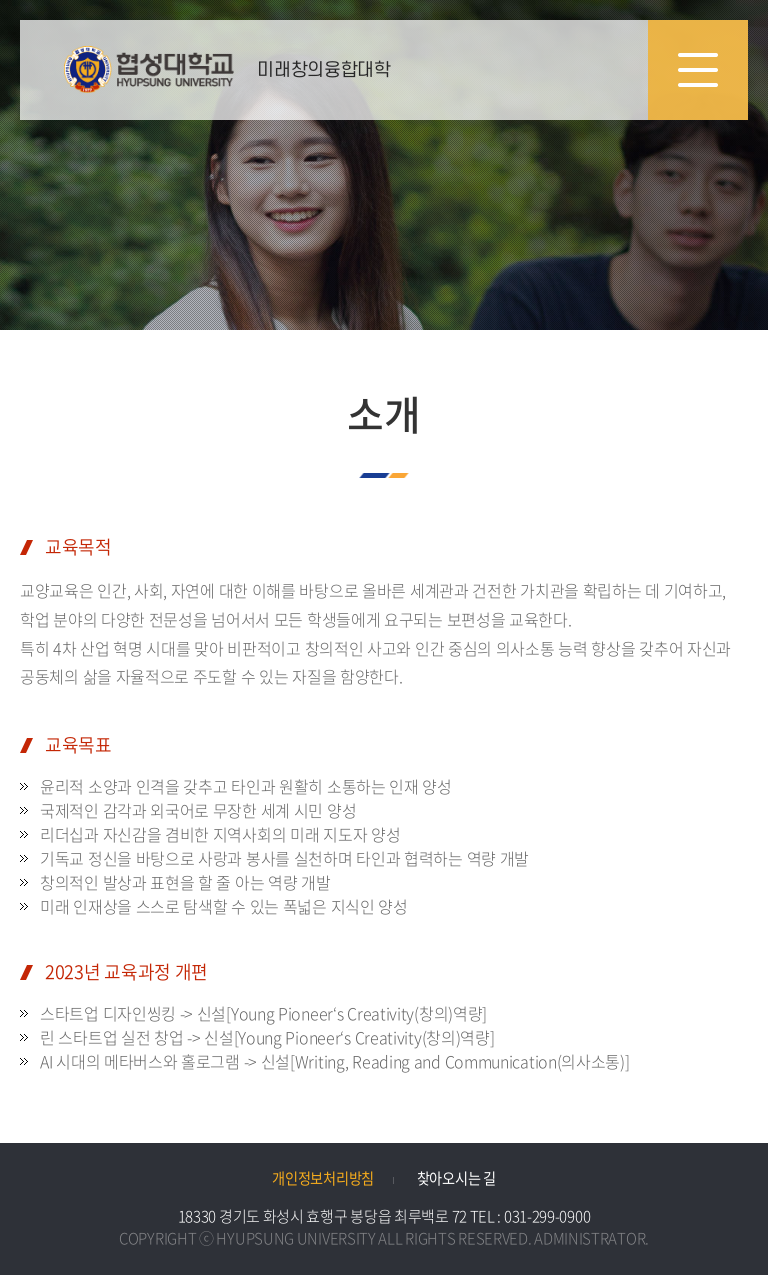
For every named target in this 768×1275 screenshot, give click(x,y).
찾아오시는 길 (456, 1178)
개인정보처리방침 (323, 1178)
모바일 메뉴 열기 (698, 70)
